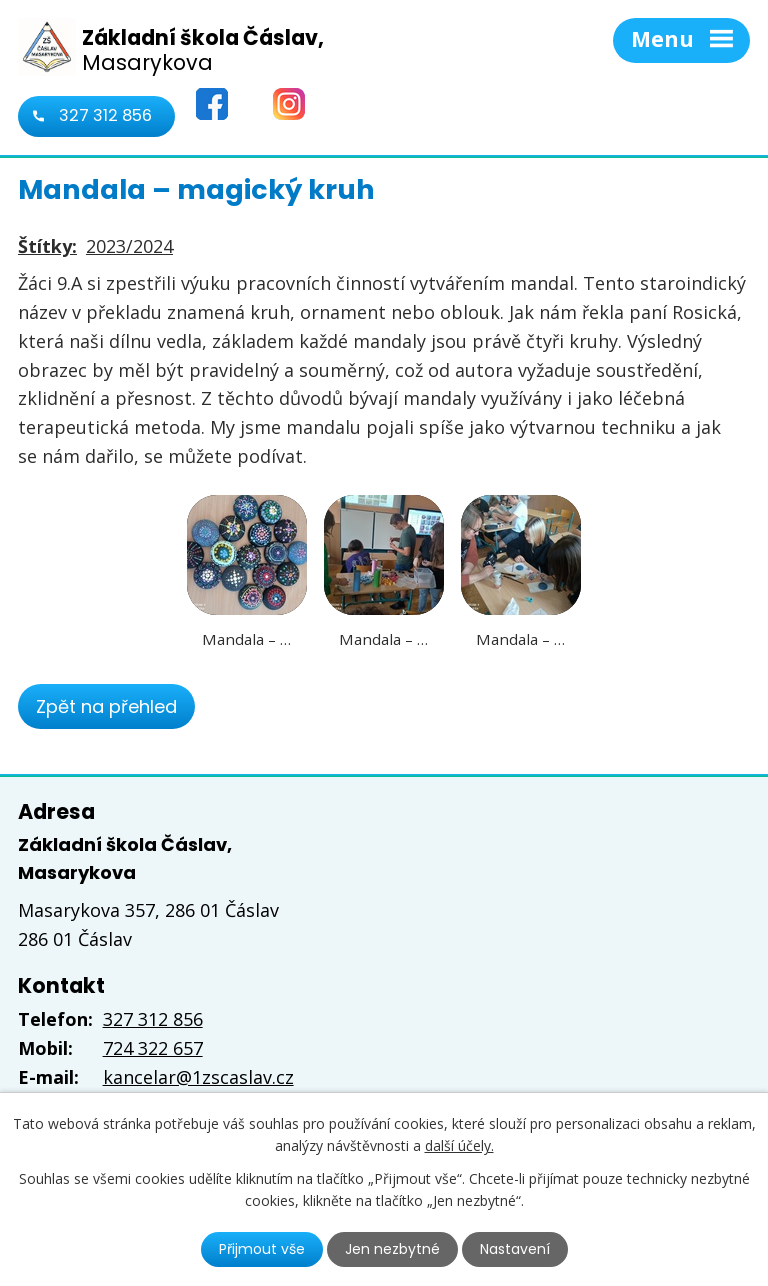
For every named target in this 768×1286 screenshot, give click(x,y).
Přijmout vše (262, 1249)
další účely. (459, 1145)
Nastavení (515, 1249)
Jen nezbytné (392, 1249)
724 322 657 (153, 1048)
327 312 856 (105, 115)
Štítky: (47, 246)
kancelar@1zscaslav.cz (198, 1077)
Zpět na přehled (106, 706)
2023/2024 (129, 246)
